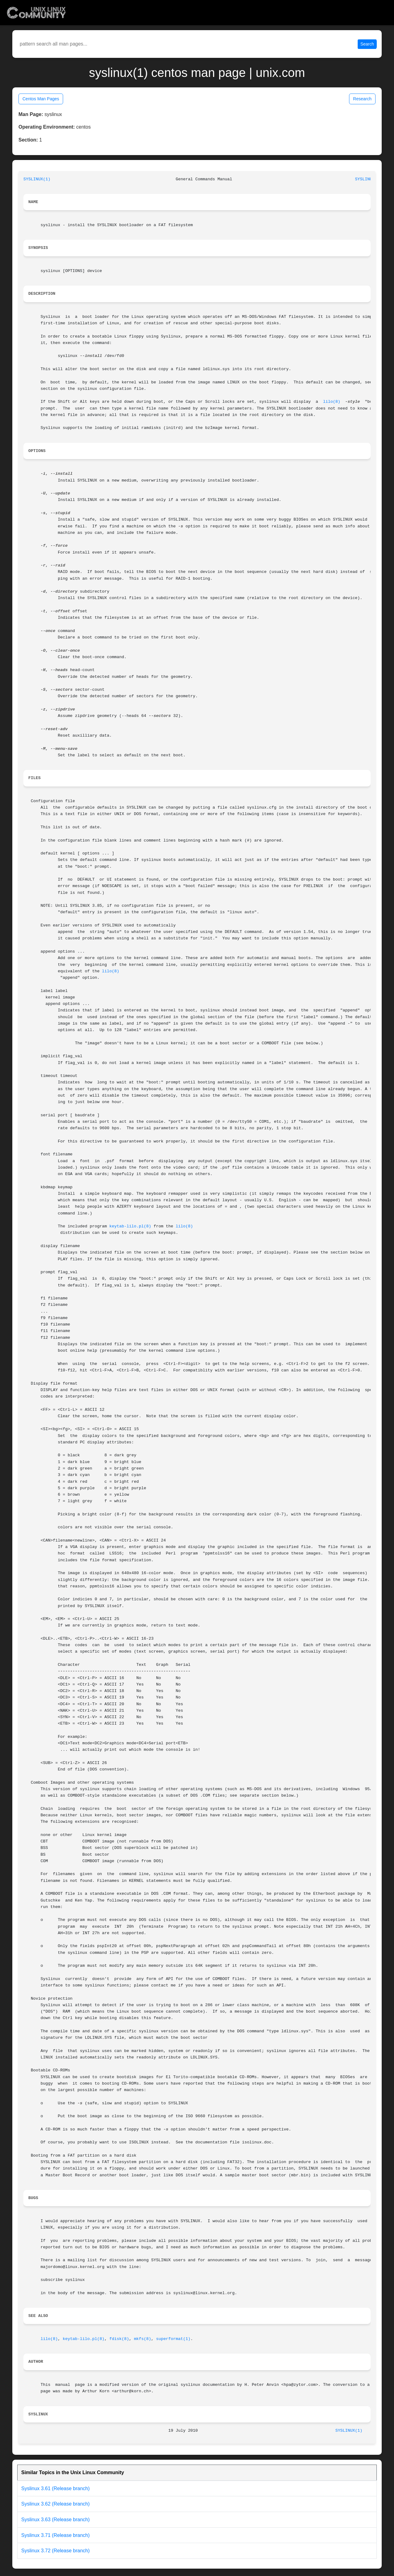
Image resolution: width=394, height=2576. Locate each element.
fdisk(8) (119, 2339)
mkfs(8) (142, 2339)
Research (362, 98)
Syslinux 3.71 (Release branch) (55, 2535)
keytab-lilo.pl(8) (130, 1226)
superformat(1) (173, 2339)
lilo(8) (331, 401)
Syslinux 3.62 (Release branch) (55, 2503)
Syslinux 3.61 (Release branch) (55, 2488)
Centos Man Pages (40, 98)
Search (367, 44)
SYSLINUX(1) (36, 179)
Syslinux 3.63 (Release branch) (55, 2519)
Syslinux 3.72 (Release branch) (55, 2550)
